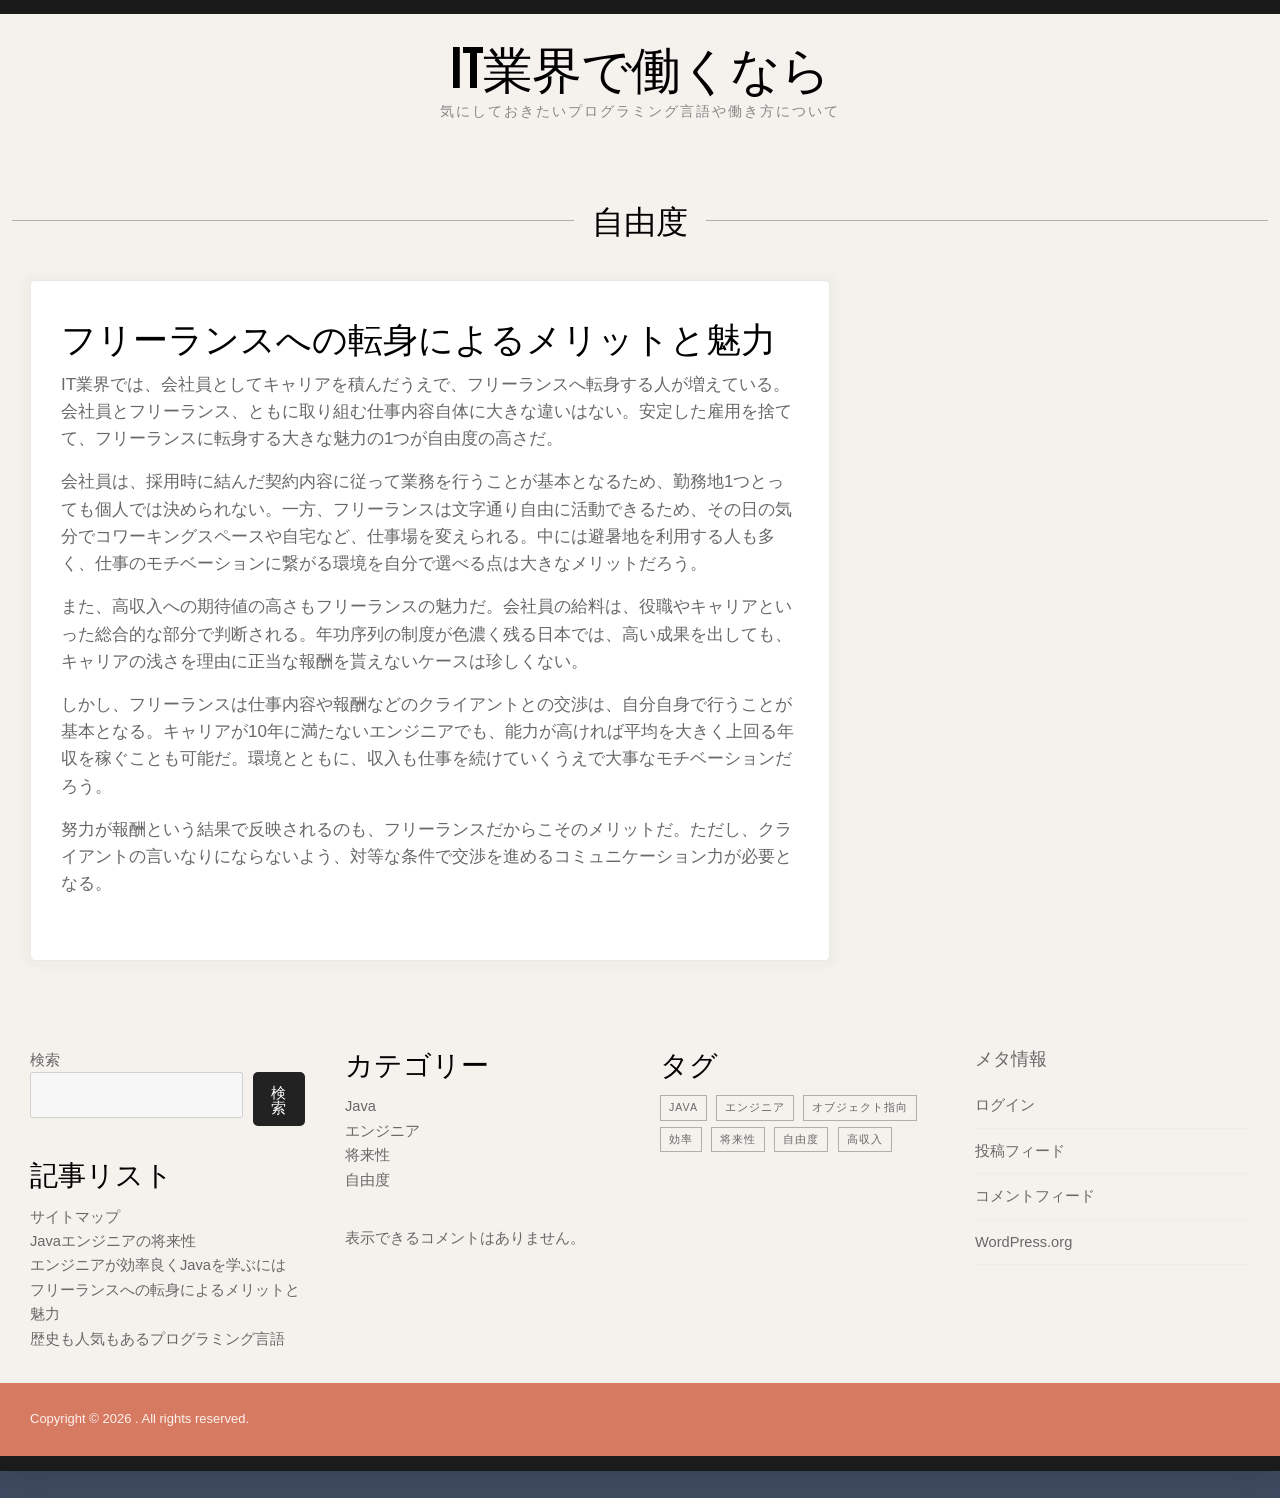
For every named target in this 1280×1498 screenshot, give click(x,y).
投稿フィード (1020, 1149)
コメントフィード (1035, 1194)
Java (361, 1105)
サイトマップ (75, 1215)
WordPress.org (1025, 1239)
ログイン (1005, 1104)
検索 (45, 1058)
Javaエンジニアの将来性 (113, 1239)
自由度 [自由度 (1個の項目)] (801, 1138)
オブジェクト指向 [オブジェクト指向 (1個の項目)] (861, 1107)
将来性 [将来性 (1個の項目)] (738, 1138)
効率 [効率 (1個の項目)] (681, 1138)
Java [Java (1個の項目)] (684, 1107)
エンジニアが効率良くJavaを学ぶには (158, 1263)
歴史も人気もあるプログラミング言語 (157, 1335)
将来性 (367, 1153)
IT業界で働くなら (640, 64)
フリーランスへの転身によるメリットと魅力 (428, 335)
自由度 (367, 1177)
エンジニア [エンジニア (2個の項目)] (756, 1107)
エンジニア (382, 1129)
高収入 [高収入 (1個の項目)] (865, 1138)
